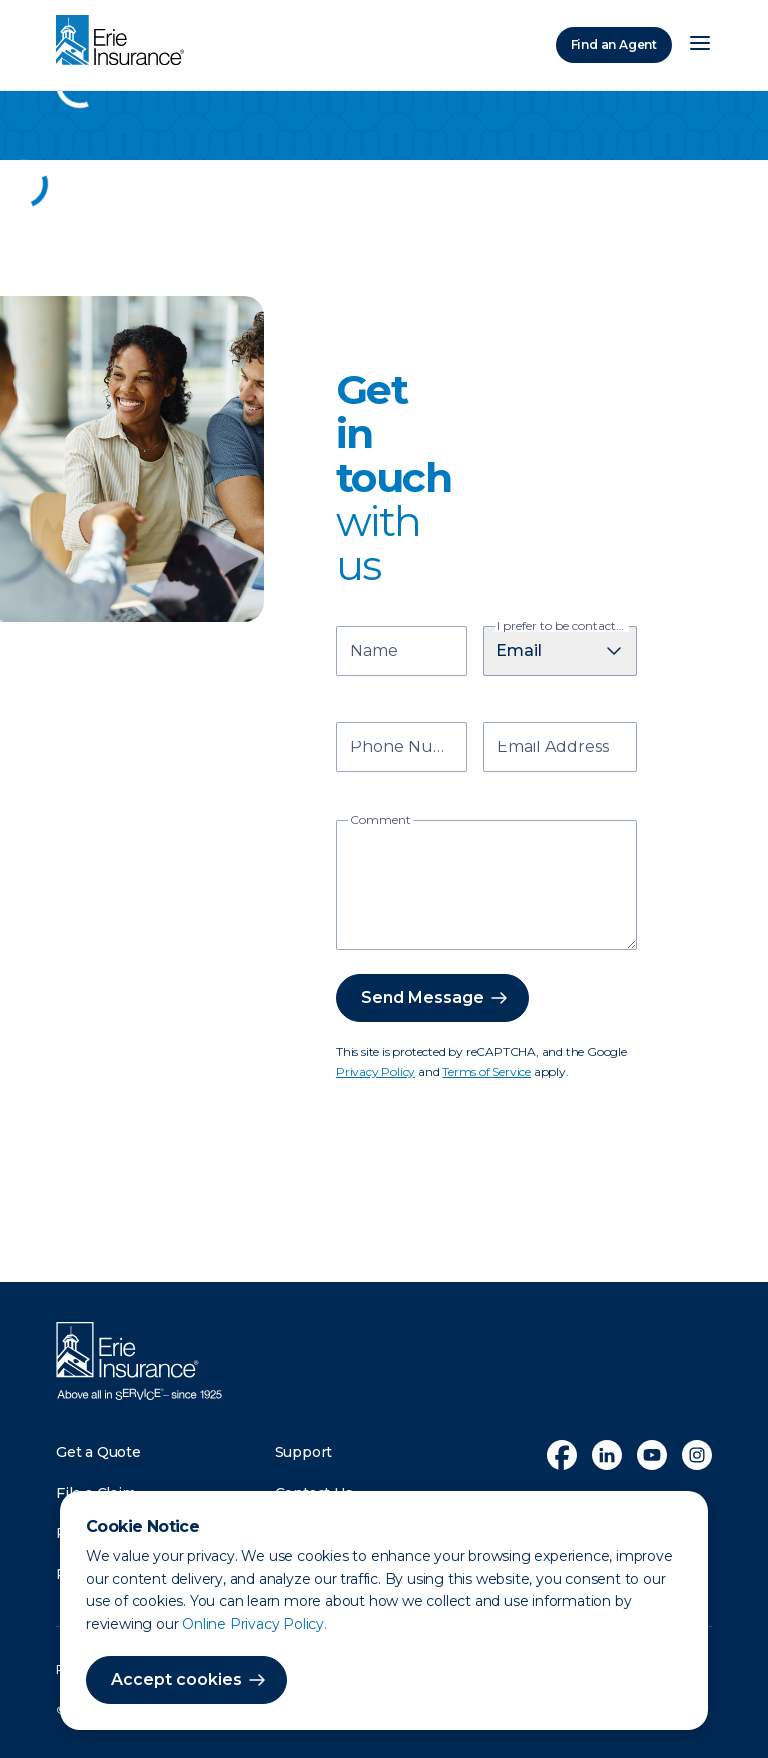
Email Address (553, 748)
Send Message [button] (422, 997)
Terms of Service (486, 1071)
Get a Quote (98, 1452)
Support (304, 1452)
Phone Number (404, 748)
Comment (380, 820)
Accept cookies (176, 1679)
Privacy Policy (375, 1071)
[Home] (125, 42)
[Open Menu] (700, 45)
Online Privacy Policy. (254, 1624)
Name (374, 652)
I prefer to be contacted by (563, 626)
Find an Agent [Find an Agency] (614, 44)
